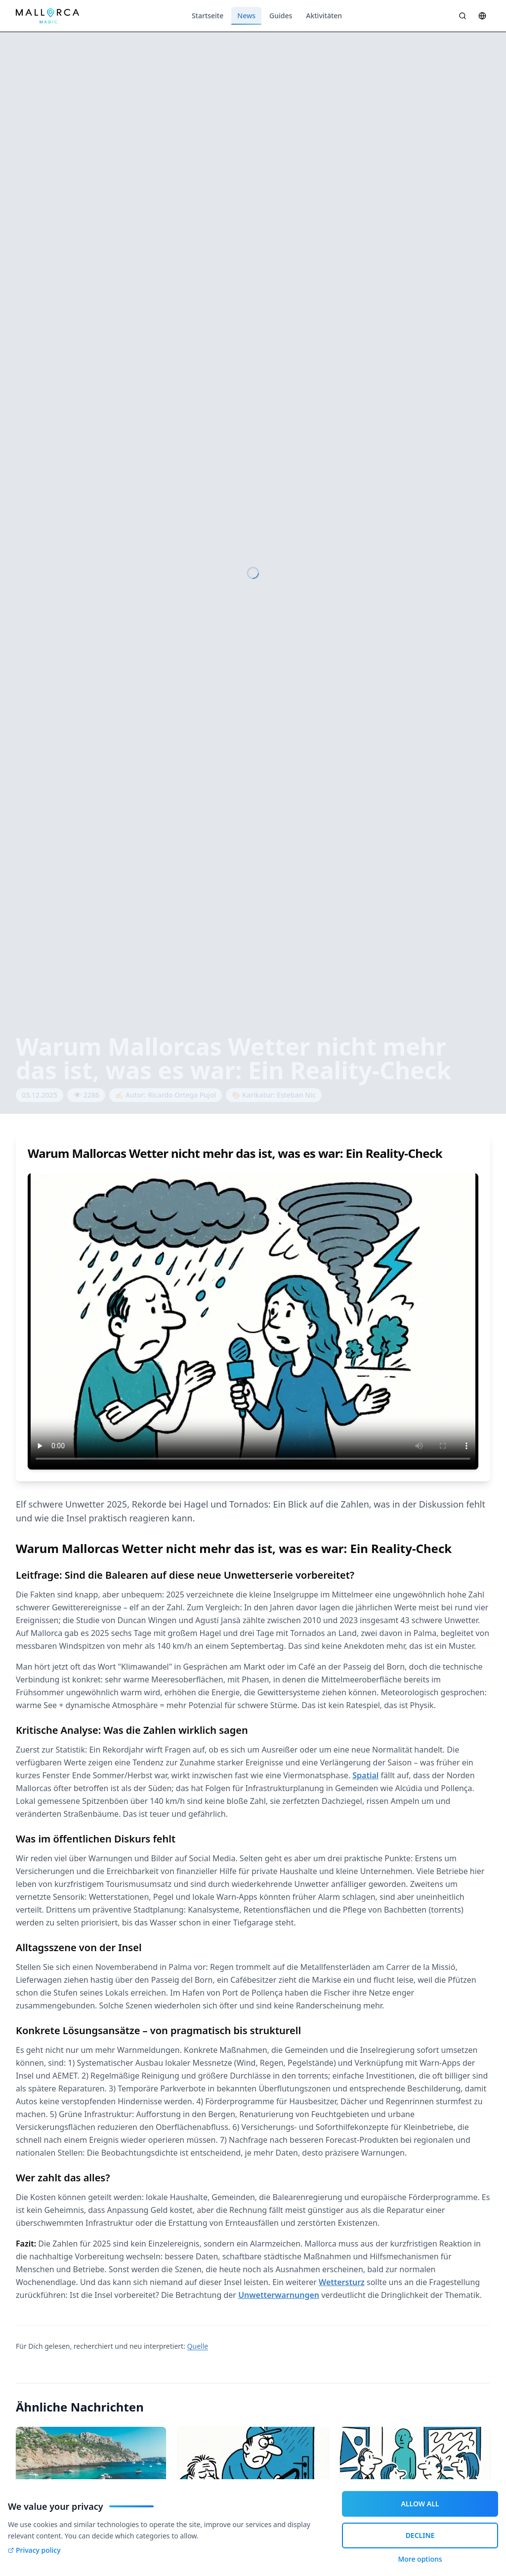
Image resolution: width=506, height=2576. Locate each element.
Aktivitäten (324, 15)
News (246, 18)
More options (420, 2559)
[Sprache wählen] (482, 16)
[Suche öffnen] (462, 16)
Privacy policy (34, 2550)
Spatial (365, 1775)
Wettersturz (342, 2282)
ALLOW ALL (420, 2503)
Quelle (198, 2346)
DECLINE (420, 2535)
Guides (280, 15)
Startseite (207, 15)
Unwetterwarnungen (278, 2295)
